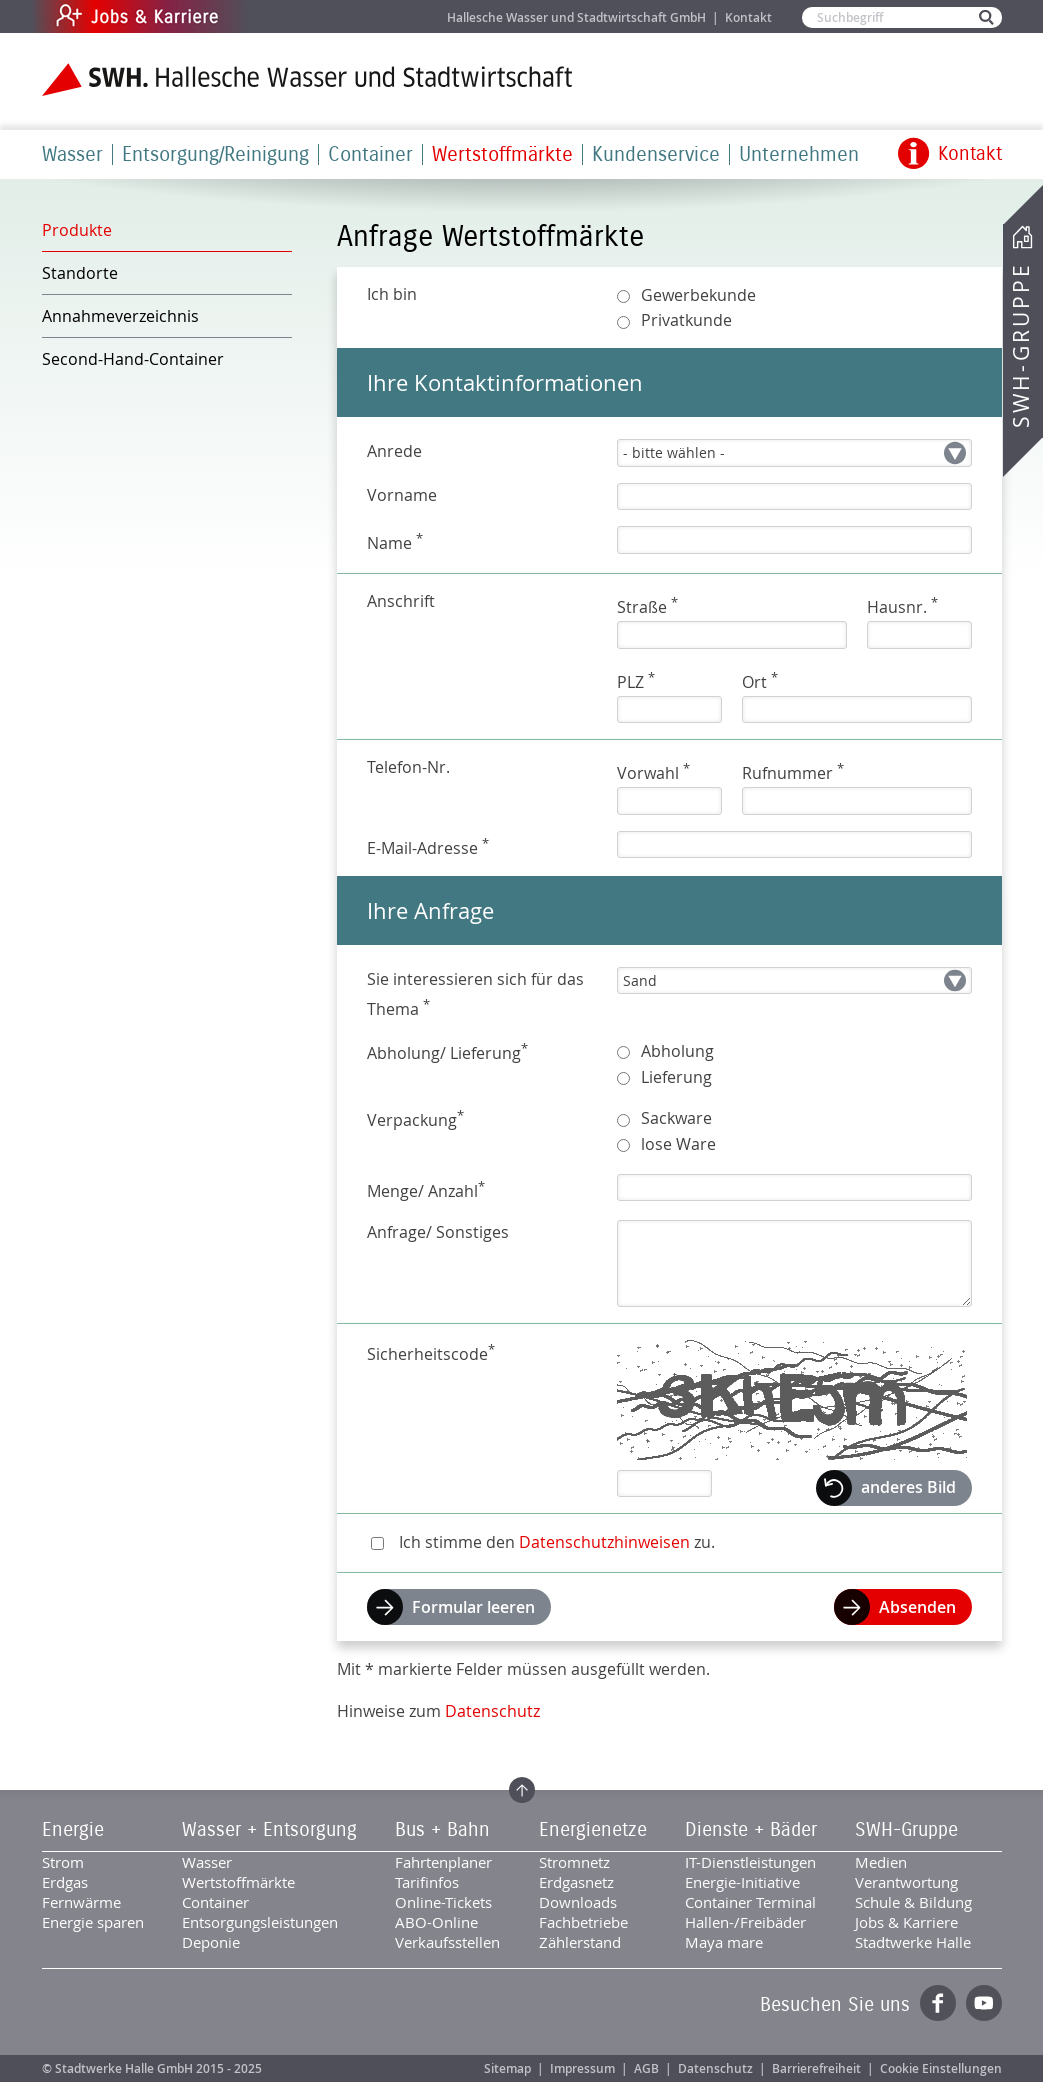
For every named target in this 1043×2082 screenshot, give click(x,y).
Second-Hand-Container (133, 359)
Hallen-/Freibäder (745, 1922)
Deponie (211, 1942)
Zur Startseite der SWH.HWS (308, 79)
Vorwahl (653, 771)
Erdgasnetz (576, 1882)
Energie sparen (93, 1922)
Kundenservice (656, 154)
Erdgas (65, 1882)
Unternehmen (799, 154)
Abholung (677, 1051)
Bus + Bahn (442, 1830)
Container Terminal (750, 1902)
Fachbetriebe (583, 1922)
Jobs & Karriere (272, 16)
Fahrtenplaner (443, 1862)
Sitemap (507, 2068)
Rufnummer (793, 771)
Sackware (676, 1118)
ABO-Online (436, 1922)
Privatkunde (686, 320)
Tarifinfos (427, 1882)
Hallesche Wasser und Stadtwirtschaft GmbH (576, 17)
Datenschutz (492, 1711)
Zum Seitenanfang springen (522, 1790)
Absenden (917, 1607)
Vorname (402, 495)
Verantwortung (906, 1882)
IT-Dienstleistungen (750, 1862)
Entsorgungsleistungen (260, 1922)
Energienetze (593, 1830)
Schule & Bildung (913, 1902)
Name (395, 541)
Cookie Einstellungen (941, 2068)
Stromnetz (574, 1862)
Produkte (77, 230)
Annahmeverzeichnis (120, 316)
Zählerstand (580, 1942)
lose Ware (678, 1144)
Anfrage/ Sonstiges (438, 1232)
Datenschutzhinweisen (604, 1542)
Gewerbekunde (698, 295)
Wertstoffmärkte (502, 154)
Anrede (394, 451)
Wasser (72, 154)
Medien (881, 1862)
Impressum (582, 2068)
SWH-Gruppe (1021, 345)
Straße (647, 605)
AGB (646, 2068)
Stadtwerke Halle (913, 1942)
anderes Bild (908, 1487)
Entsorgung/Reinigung (215, 154)
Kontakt (748, 17)
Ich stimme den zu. (557, 1542)
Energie (73, 1830)
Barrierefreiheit (816, 2068)
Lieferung (676, 1077)
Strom (63, 1862)
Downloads (578, 1902)
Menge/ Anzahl (426, 1189)
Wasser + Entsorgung (269, 1830)
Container (370, 154)
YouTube (984, 2003)
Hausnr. (902, 605)
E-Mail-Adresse (428, 846)
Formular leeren (473, 1607)
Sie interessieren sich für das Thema (475, 994)
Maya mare (724, 1942)
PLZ (636, 680)
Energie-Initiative (742, 1882)
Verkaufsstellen (447, 1942)
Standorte (80, 273)
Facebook (938, 2003)
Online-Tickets (443, 1902)
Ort (760, 680)
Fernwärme (81, 1902)
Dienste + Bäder (751, 1830)
